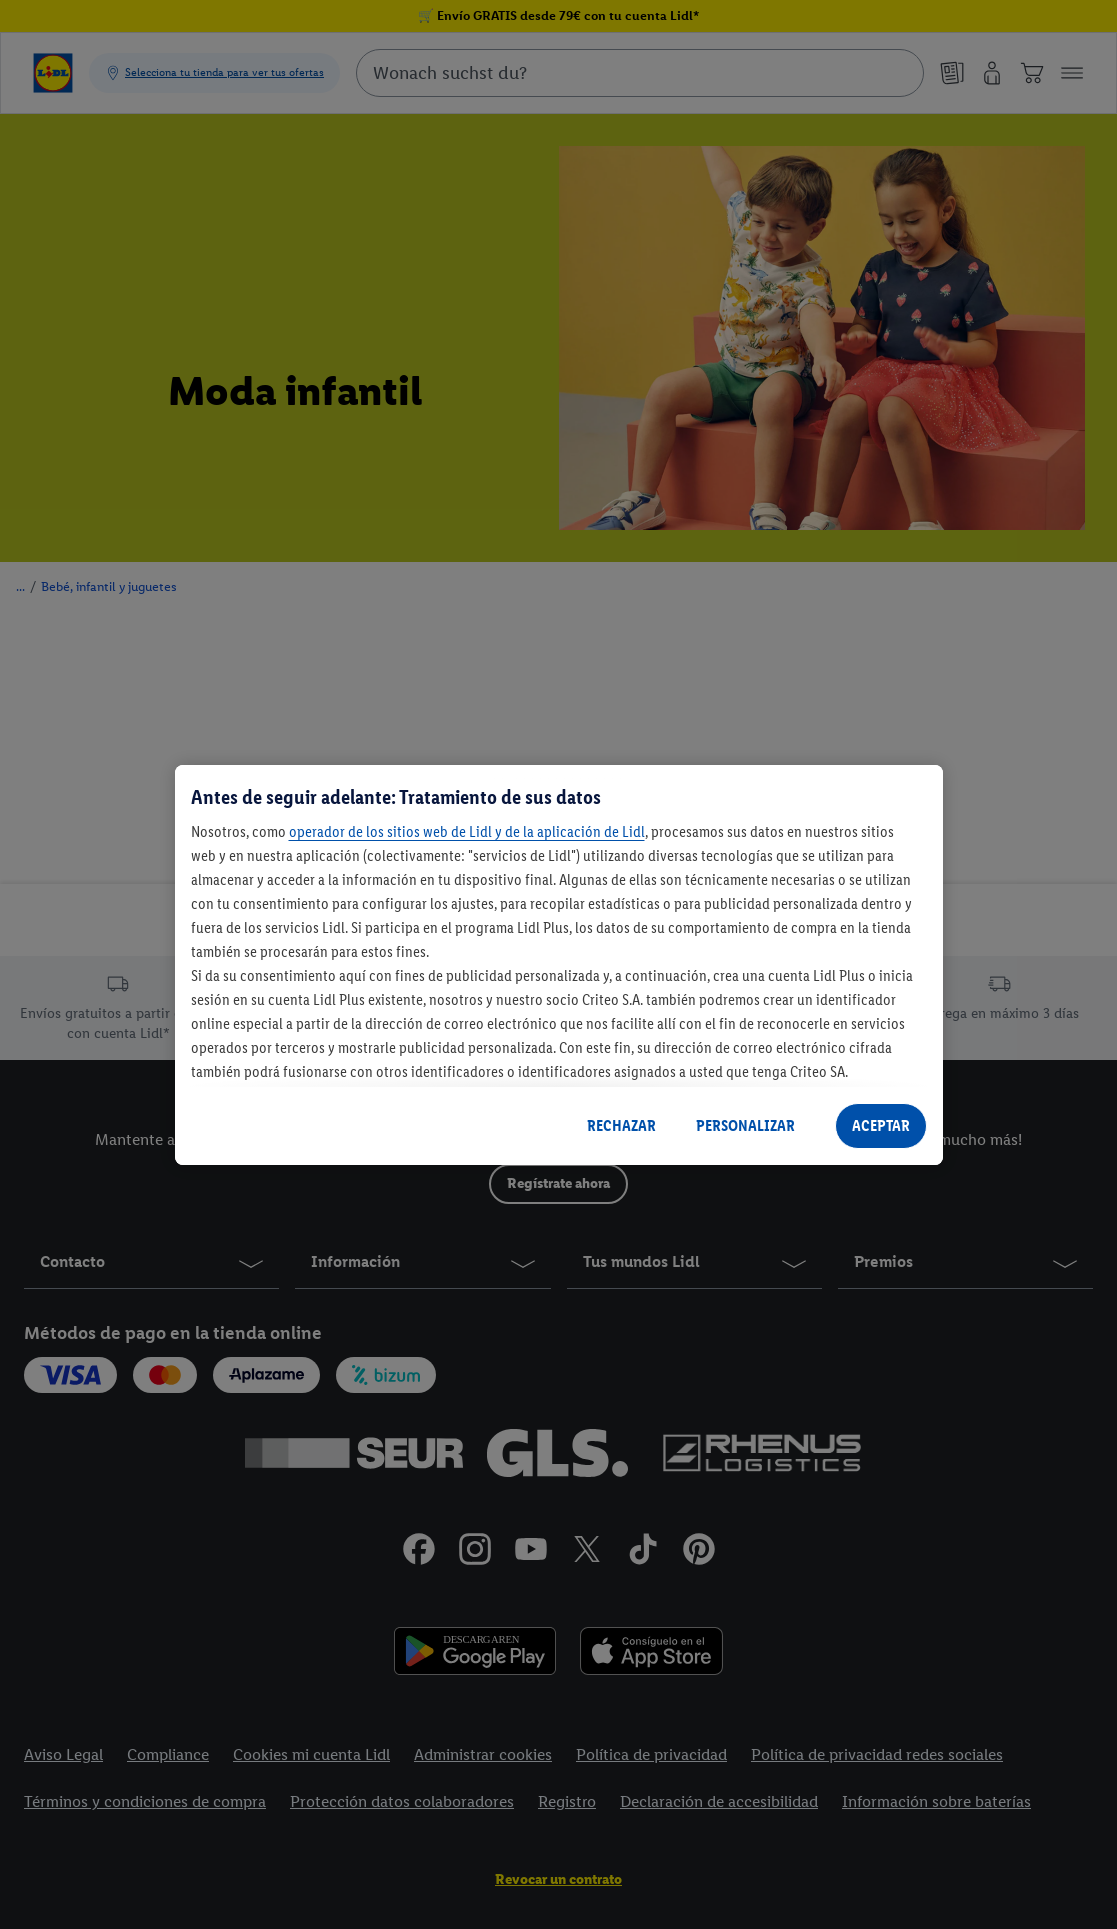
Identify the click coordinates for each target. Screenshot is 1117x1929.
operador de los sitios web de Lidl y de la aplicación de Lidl (467, 831)
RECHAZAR (621, 1125)
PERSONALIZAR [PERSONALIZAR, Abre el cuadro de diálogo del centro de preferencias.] (745, 1125)
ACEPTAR (881, 1125)
